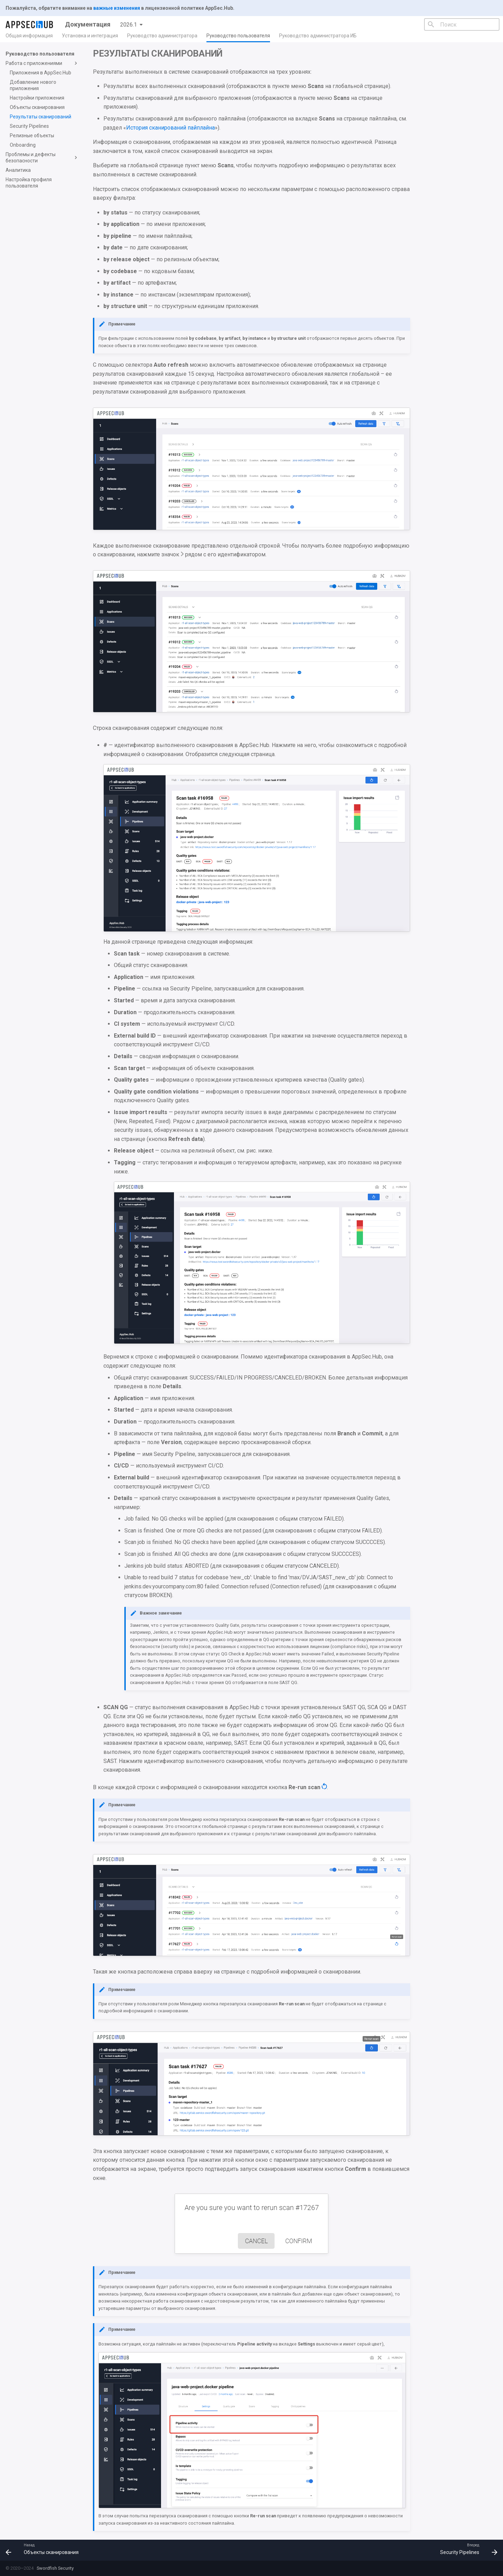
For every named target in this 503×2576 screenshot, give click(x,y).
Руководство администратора (162, 35)
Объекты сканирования (37, 107)
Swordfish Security (55, 2568)
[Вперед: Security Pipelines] (466, 2550)
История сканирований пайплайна (170, 127)
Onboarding (23, 145)
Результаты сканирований (40, 116)
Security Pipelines (29, 126)
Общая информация (29, 35)
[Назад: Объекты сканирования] (44, 2550)
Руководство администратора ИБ (318, 35)
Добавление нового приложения (33, 85)
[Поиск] (462, 24)
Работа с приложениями (42, 63)
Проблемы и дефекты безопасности (42, 157)
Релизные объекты (32, 135)
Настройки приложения (37, 98)
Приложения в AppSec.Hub (40, 72)
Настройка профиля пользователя (29, 183)
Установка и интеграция (90, 35)
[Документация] (30, 24)
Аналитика (18, 170)
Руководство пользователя (238, 35)
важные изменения (116, 8)
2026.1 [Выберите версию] (128, 24)
